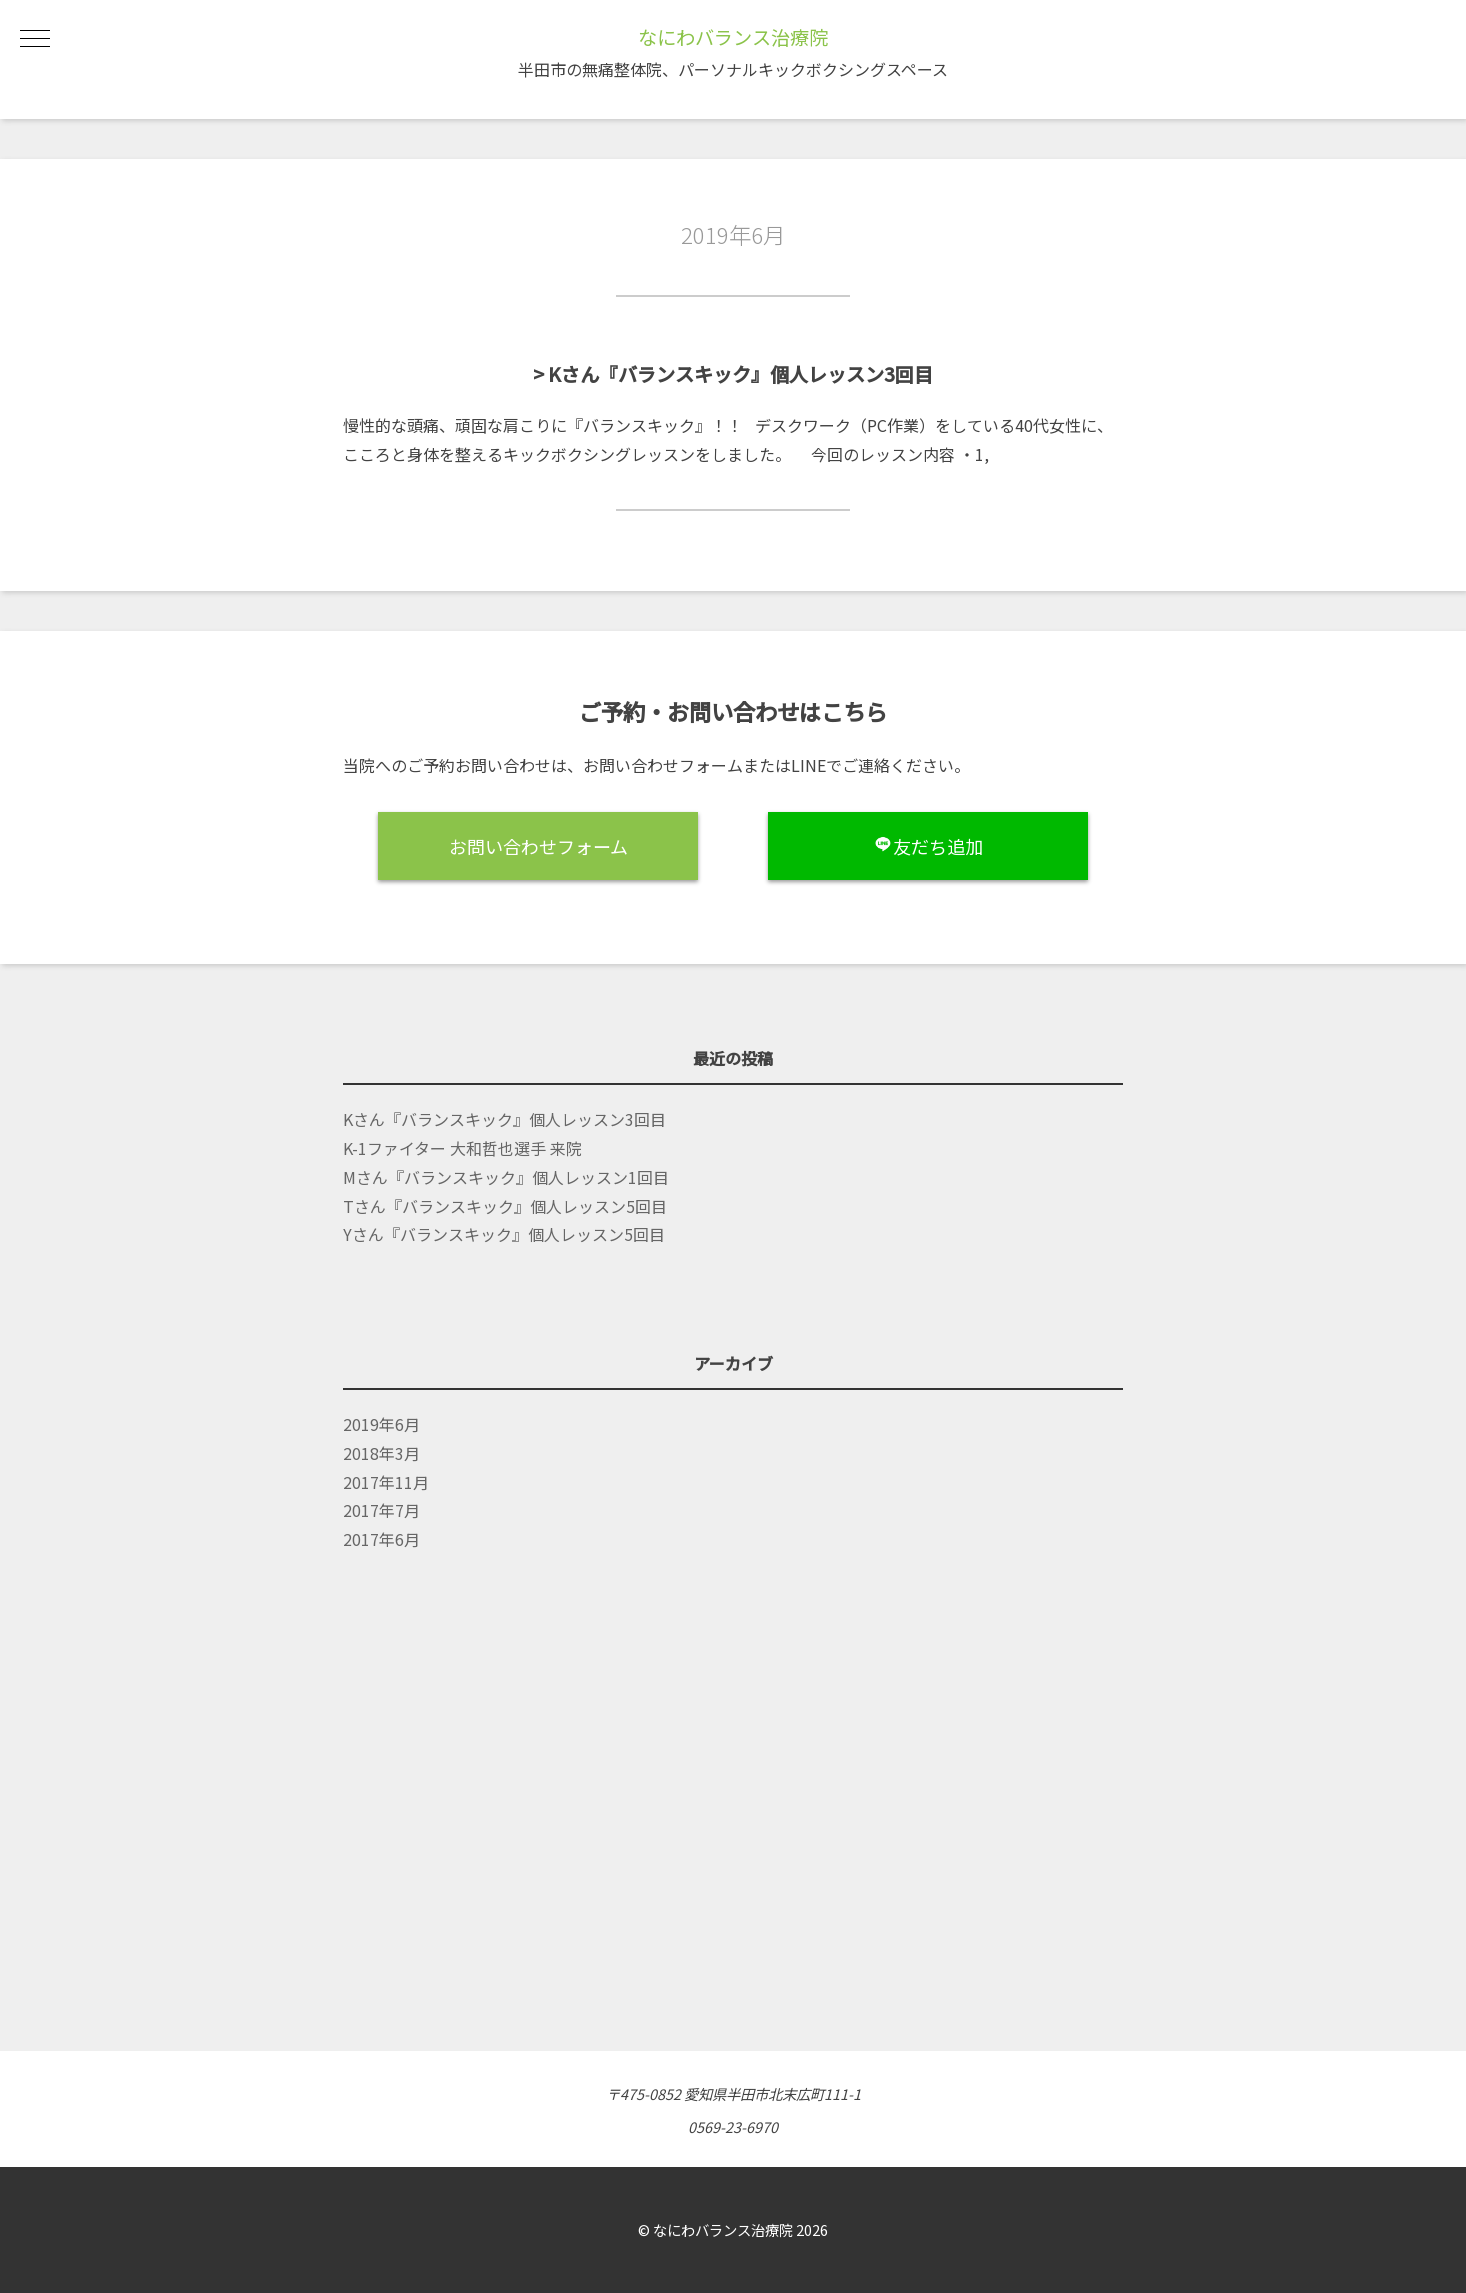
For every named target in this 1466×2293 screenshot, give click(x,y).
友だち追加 (928, 846)
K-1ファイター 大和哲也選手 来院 (462, 1148)
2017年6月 (381, 1539)
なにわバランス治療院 (733, 37)
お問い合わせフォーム (538, 846)
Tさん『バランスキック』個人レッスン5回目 (505, 1206)
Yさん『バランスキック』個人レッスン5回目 (504, 1234)
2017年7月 (381, 1510)
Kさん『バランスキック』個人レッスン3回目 (504, 1119)
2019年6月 (381, 1424)
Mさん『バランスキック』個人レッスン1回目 (506, 1177)
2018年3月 (381, 1453)
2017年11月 (386, 1482)
